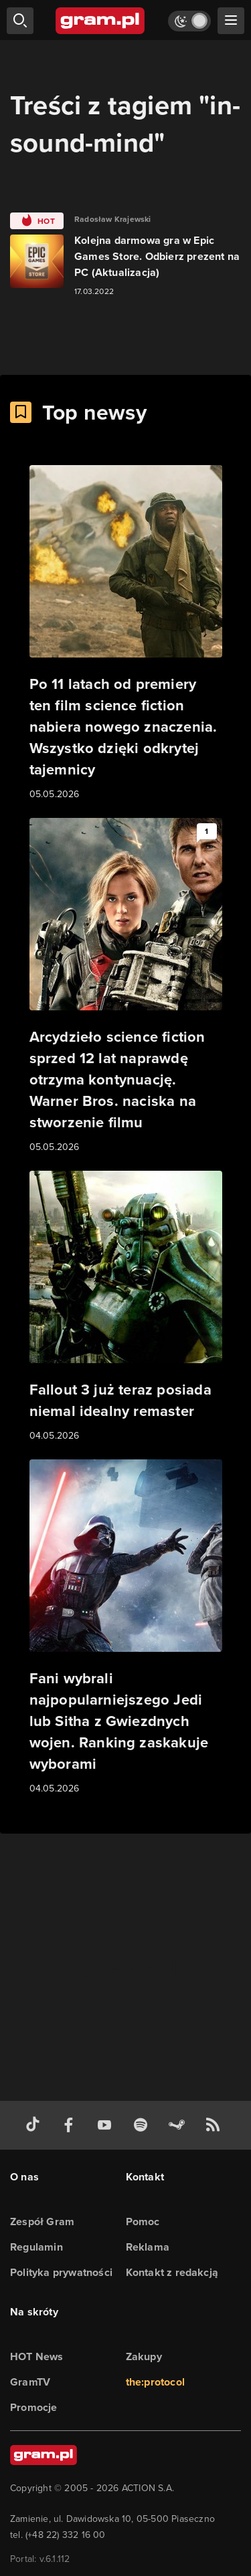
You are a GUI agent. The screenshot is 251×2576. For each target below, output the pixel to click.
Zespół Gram (42, 2221)
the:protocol (155, 2382)
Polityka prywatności (61, 2272)
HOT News (37, 2356)
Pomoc (143, 2221)
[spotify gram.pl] (143, 2125)
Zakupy (144, 2356)
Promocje (34, 2407)
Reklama (147, 2247)
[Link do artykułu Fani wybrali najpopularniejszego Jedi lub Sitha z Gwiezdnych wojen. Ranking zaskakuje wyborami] (125, 1627)
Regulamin (36, 2247)
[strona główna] (101, 20)
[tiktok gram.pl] (35, 2125)
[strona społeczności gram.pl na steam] (179, 2125)
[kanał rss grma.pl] (215, 2125)
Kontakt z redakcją (172, 2272)
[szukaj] (20, 20)
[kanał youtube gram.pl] (107, 2125)
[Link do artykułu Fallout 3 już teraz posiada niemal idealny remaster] (125, 1307)
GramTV (30, 2382)
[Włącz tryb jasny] (189, 21)
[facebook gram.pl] (71, 2125)
